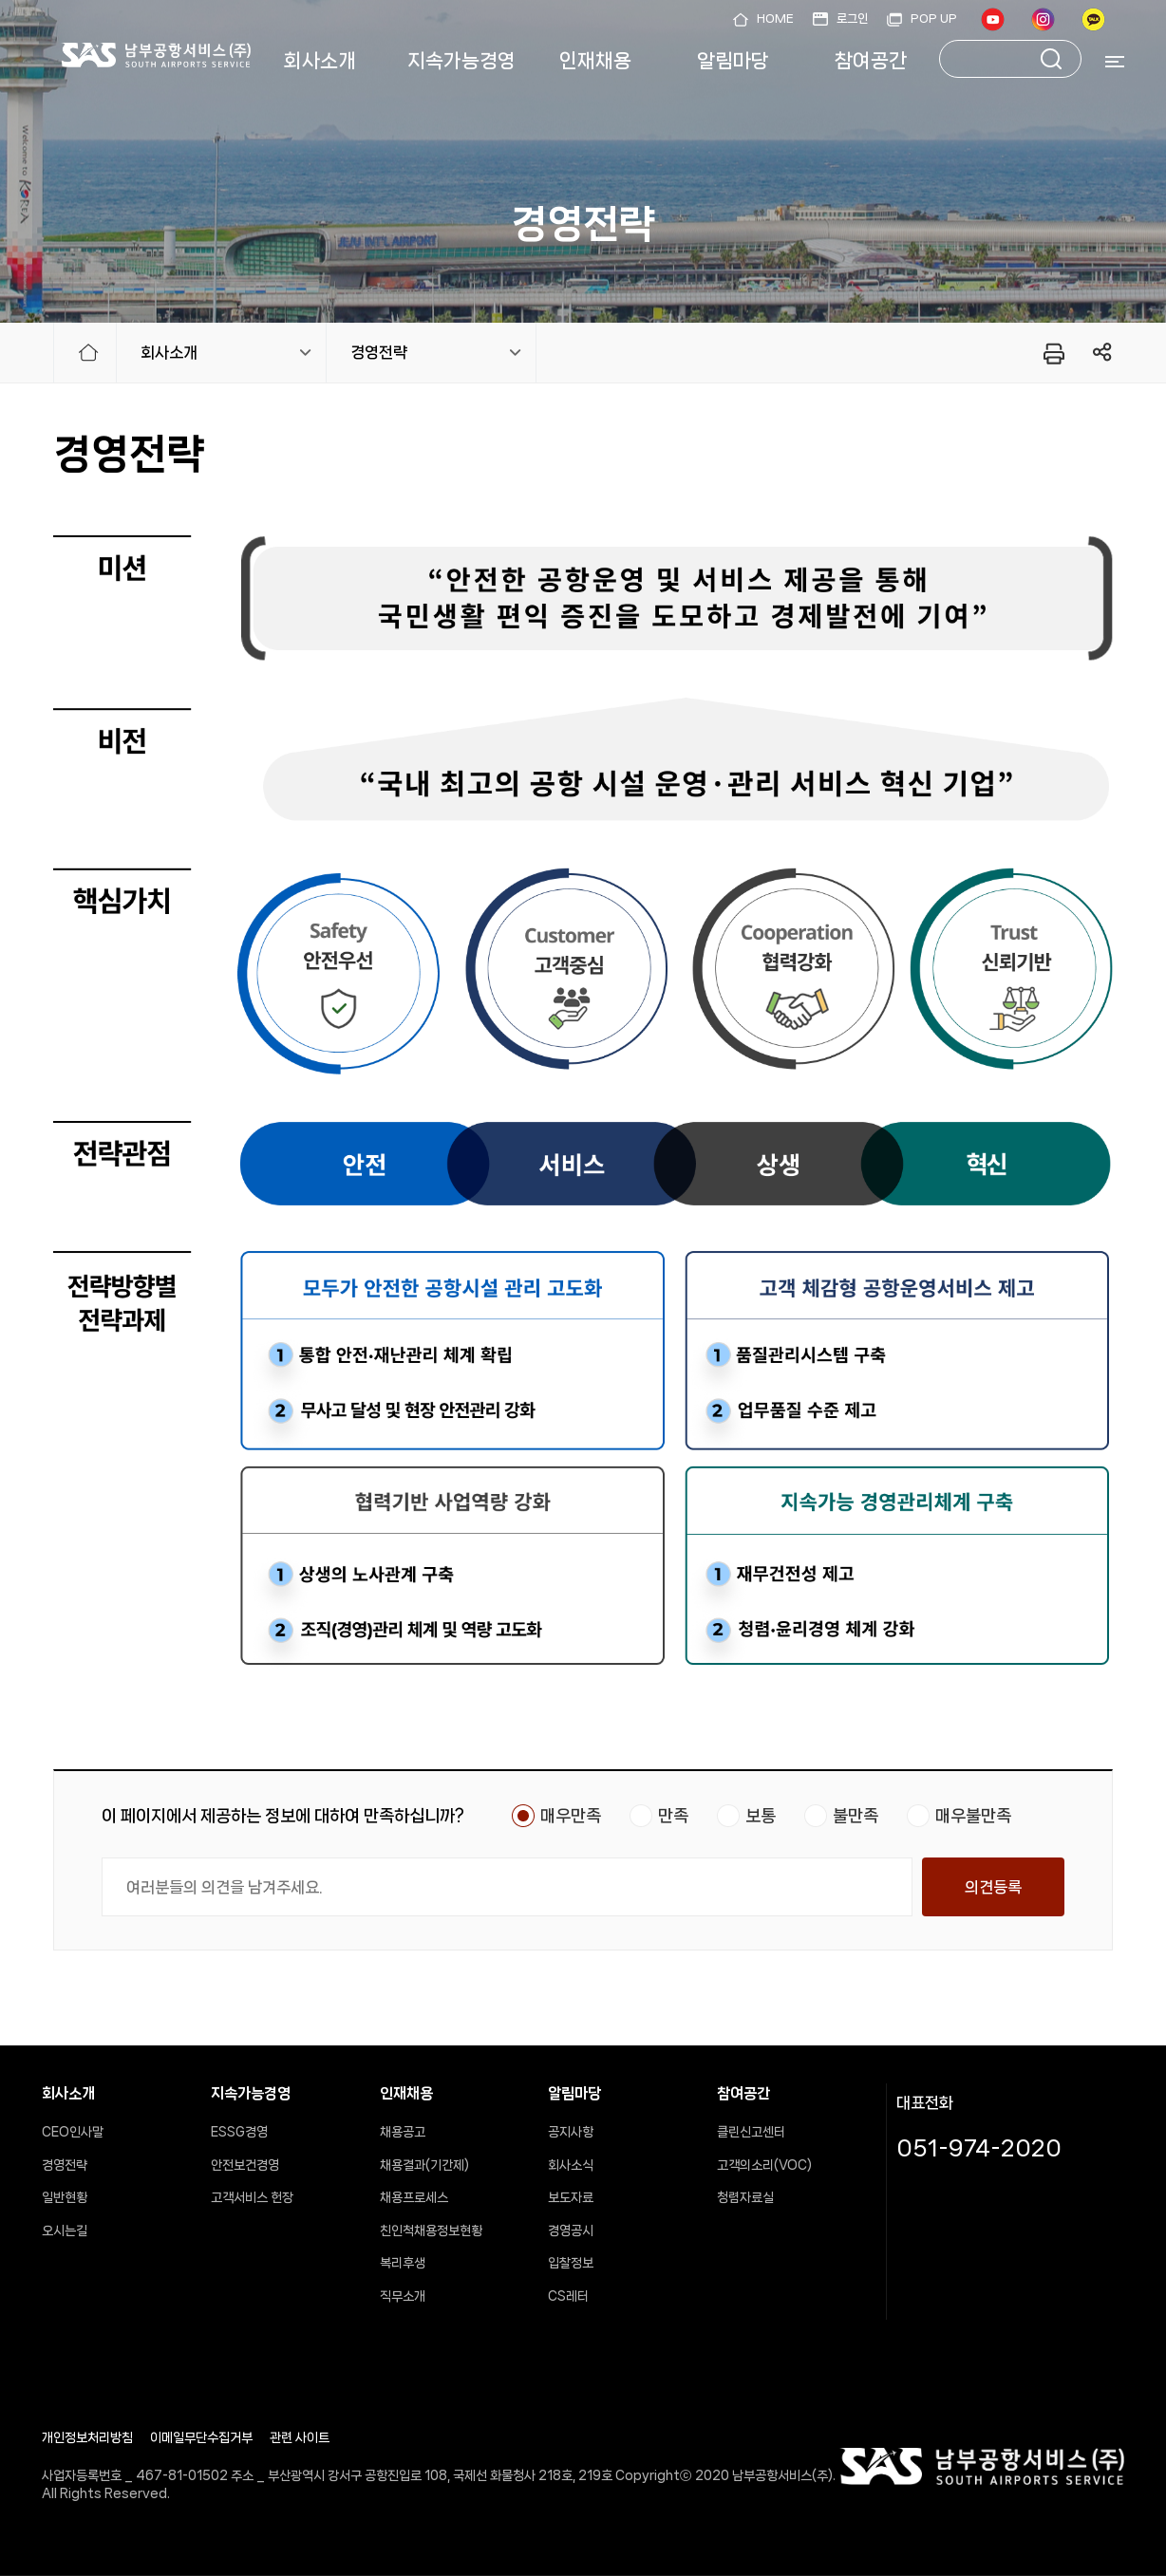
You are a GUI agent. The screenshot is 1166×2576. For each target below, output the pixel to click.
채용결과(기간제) (424, 2165)
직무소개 (402, 2296)
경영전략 (378, 352)
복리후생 (402, 2262)
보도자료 (570, 2197)
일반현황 (64, 2197)
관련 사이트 (299, 2437)
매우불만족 (973, 1815)
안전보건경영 (245, 2165)
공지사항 (570, 2131)
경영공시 (570, 2230)
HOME (775, 18)
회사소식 (570, 2165)
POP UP (934, 18)
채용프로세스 (414, 2197)
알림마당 (733, 60)
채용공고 (402, 2131)
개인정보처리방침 (87, 2437)
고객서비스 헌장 (252, 2197)
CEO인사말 (72, 2131)
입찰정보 (570, 2262)
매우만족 (570, 1815)
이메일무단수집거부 (201, 2437)
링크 (1103, 353)
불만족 (855, 1815)
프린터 (1052, 353)
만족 (673, 1815)
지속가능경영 (461, 60)
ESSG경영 (239, 2131)
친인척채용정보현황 (431, 2230)
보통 (760, 1815)
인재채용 (595, 60)
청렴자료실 (745, 2197)
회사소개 (320, 60)
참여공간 (871, 60)
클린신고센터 (751, 2131)
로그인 (852, 18)
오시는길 (64, 2230)
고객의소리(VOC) (764, 2165)
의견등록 (993, 1886)
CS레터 (568, 2296)
